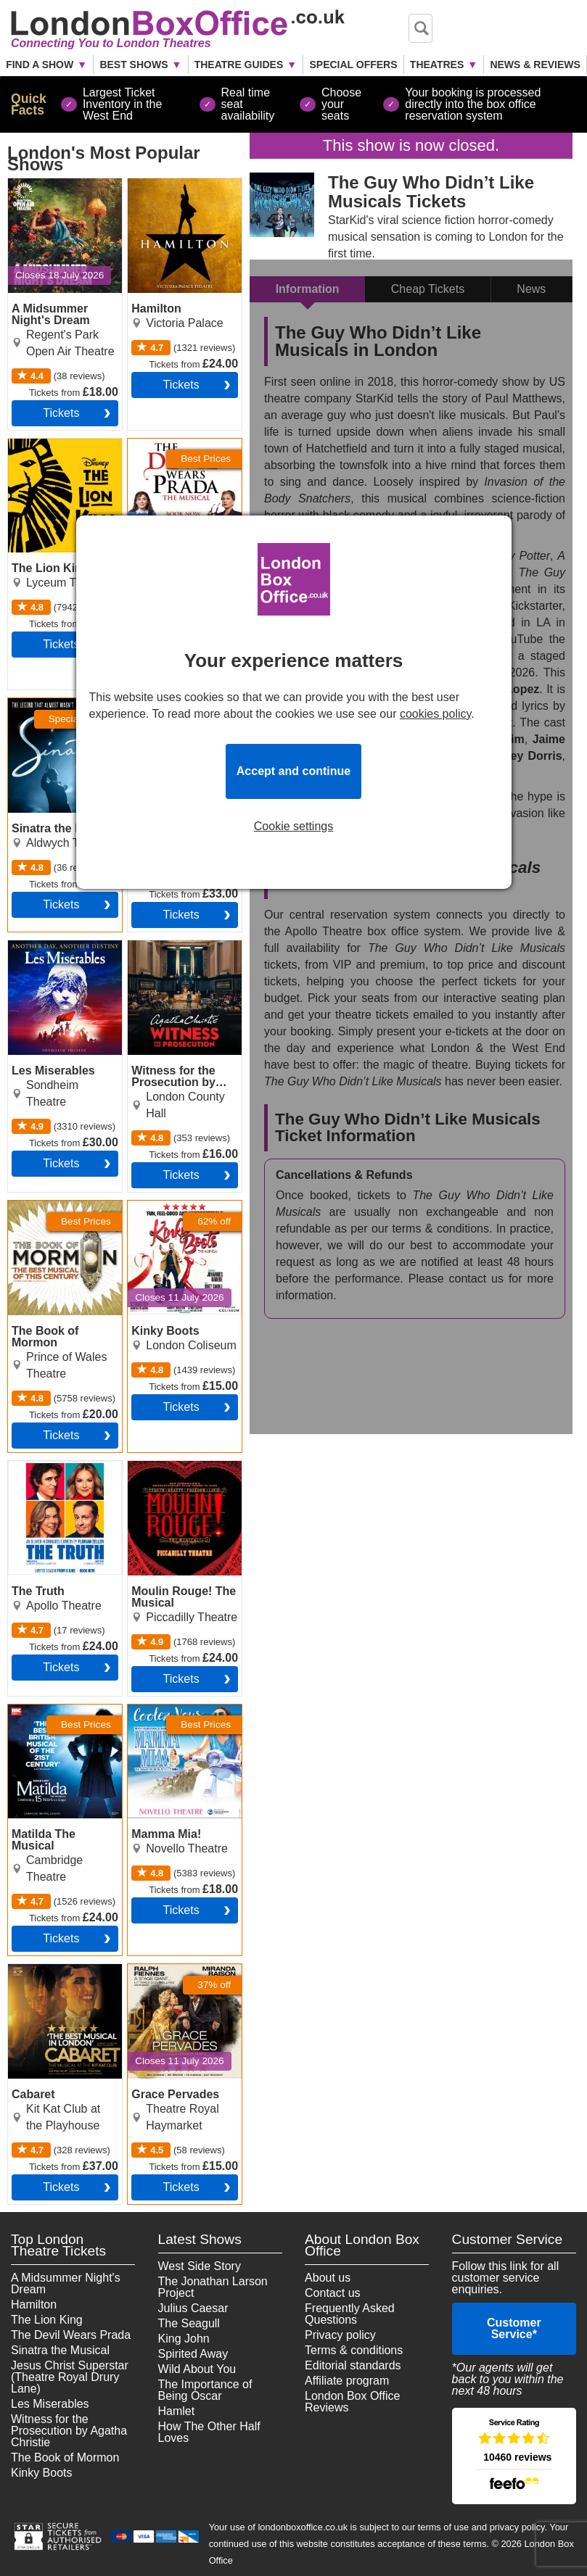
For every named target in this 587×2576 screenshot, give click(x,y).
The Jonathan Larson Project (213, 2287)
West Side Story (199, 2266)
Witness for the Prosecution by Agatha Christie (69, 2430)
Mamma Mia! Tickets (181, 1710)
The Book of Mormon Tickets (62, 1212)
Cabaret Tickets (48, 1970)
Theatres (437, 64)
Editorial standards (353, 2365)
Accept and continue (293, 771)
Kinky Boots (41, 2473)
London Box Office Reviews (352, 2402)
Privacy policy (340, 2335)
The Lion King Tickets (63, 444)
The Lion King (47, 2320)
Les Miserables (50, 2404)
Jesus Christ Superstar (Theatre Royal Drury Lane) (69, 2377)
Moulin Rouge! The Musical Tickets (177, 1472)
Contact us (332, 2293)
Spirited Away (193, 2354)
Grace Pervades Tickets (170, 1975)
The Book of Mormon (65, 2457)
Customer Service (514, 2328)
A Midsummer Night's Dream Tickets (63, 190)
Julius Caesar (193, 2308)
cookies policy (435, 714)
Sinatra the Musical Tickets (57, 709)
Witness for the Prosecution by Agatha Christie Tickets (167, 963)
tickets (61, 413)
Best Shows (133, 64)
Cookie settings (293, 826)
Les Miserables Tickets (47, 952)
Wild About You (197, 2369)
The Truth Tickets (52, 1467)
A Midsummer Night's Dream (65, 2283)
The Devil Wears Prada (71, 2335)
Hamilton (34, 2304)
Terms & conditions (354, 2350)
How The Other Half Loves (209, 2432)
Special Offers (353, 64)
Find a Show (39, 64)
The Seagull (189, 2323)
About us (327, 2277)
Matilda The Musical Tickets (59, 1716)
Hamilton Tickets (170, 184)
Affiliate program (347, 2380)
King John (184, 2338)
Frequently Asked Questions (350, 2314)
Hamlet (176, 2411)
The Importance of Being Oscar (205, 2390)
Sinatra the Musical (60, 2350)
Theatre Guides (239, 64)
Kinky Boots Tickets (178, 1206)
